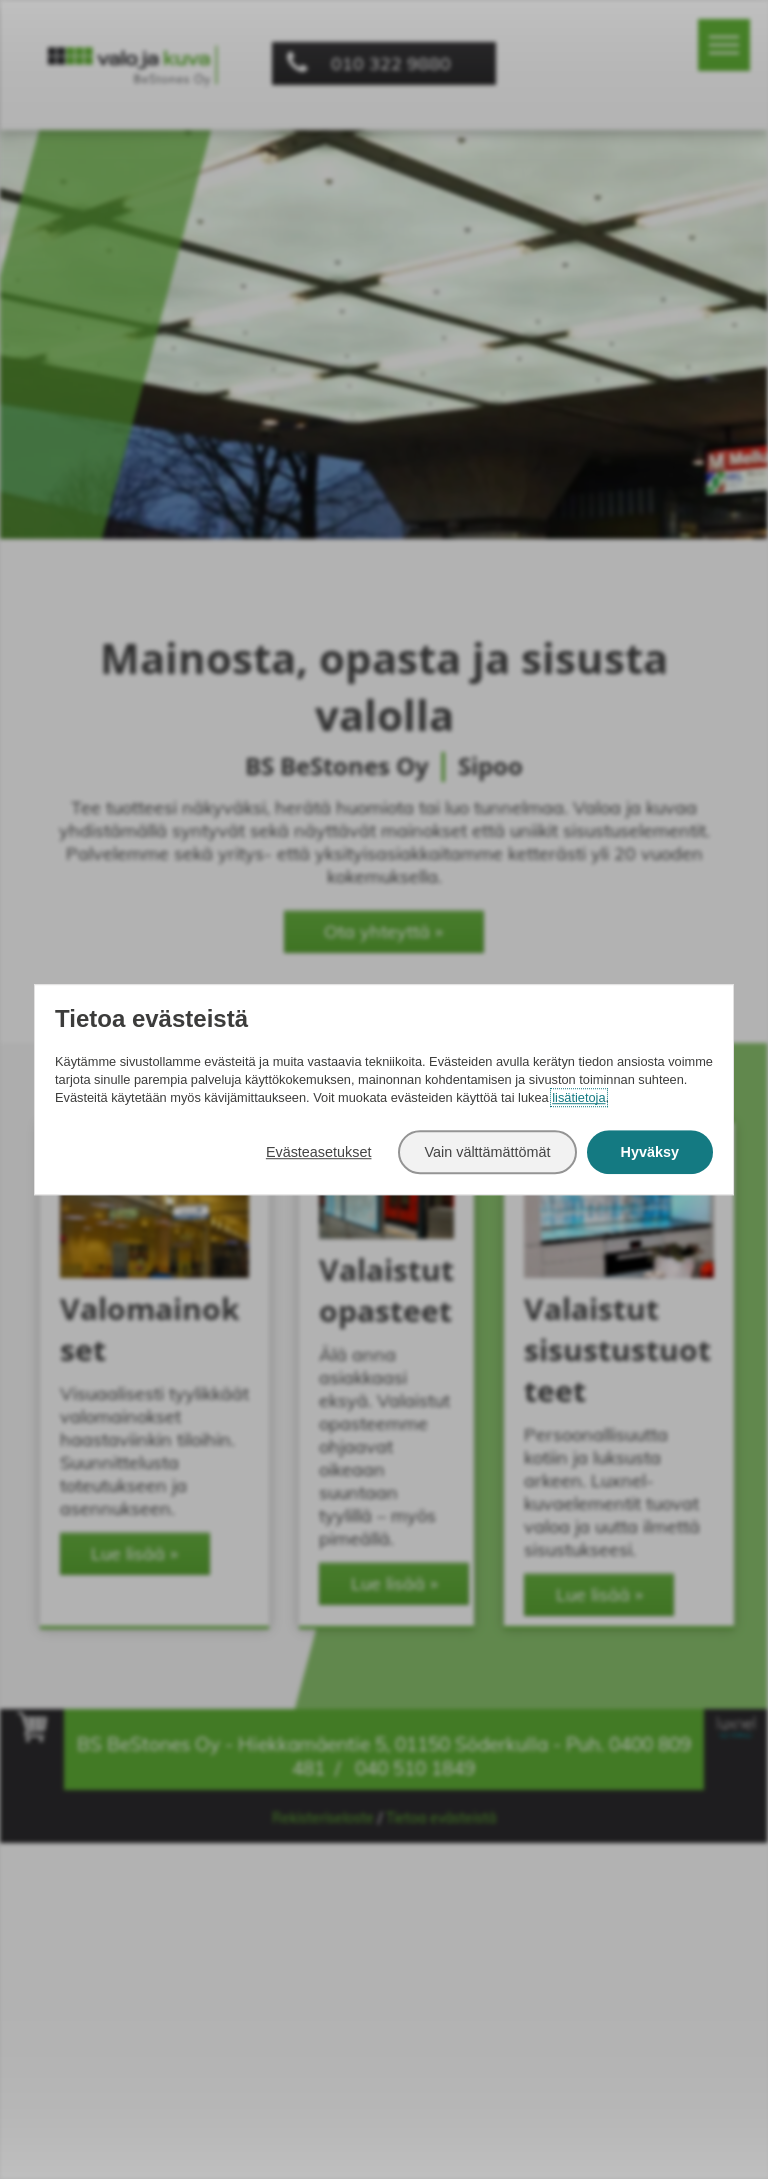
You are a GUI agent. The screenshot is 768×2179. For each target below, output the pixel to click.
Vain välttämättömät (487, 1152)
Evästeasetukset (319, 1152)
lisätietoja (578, 1097)
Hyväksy (650, 1152)
